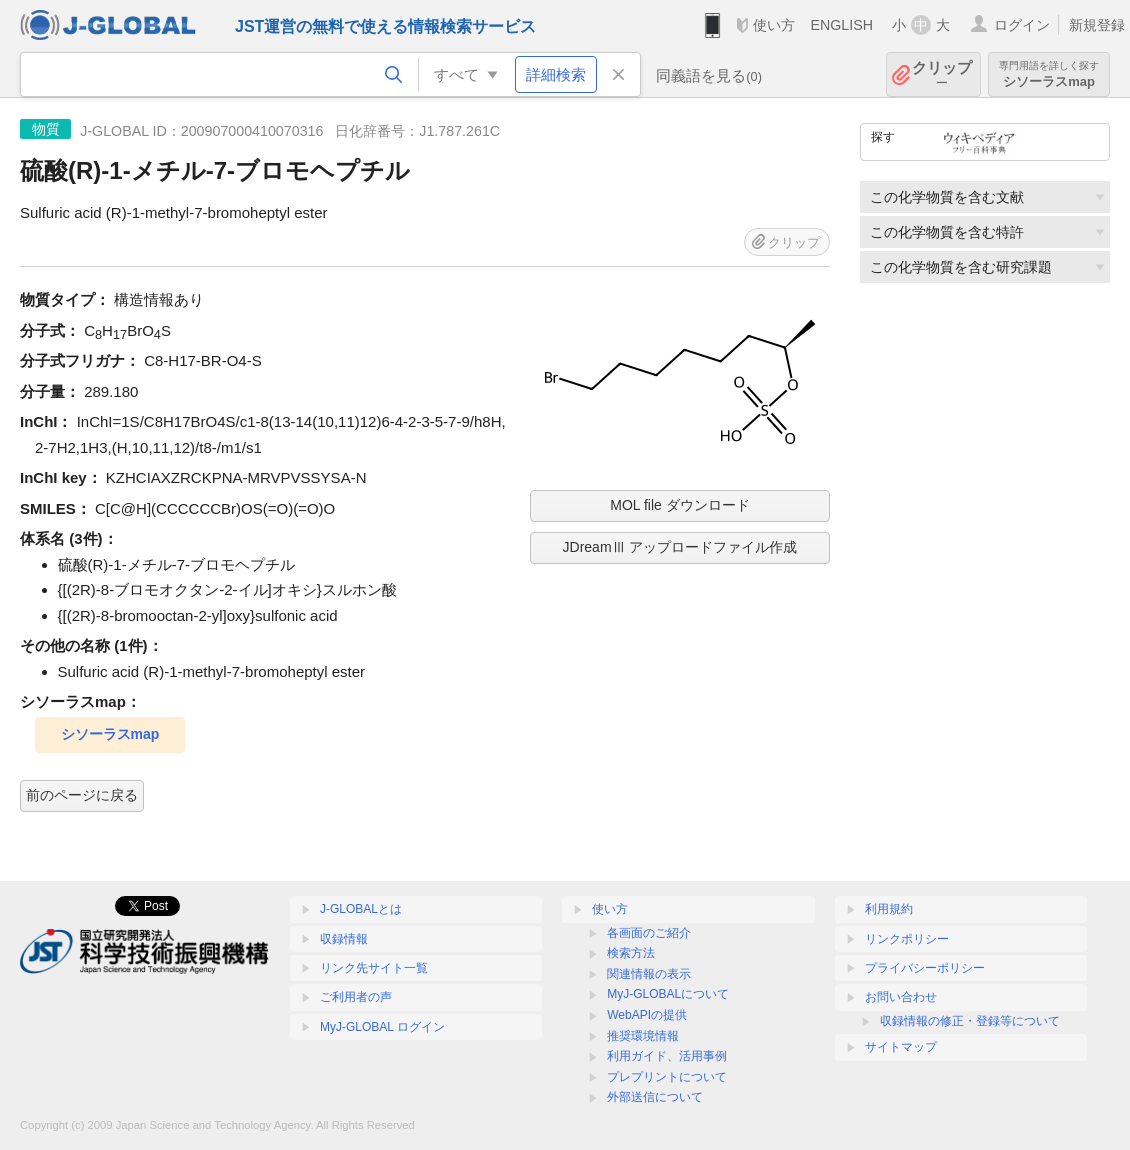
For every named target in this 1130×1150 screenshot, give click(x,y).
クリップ (942, 74)
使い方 (774, 25)
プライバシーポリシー (925, 968)
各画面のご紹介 (649, 933)
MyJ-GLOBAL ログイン (382, 1027)
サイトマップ (901, 1047)
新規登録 (1097, 25)
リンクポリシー (907, 939)
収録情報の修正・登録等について (970, 1021)
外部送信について (655, 1097)
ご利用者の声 (356, 997)
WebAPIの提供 (647, 1015)
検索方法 (631, 953)
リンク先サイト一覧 (374, 968)
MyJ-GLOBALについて (668, 994)
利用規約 (889, 909)
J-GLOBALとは (361, 909)
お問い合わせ (901, 997)
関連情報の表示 (649, 974)
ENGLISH (841, 25)
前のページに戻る (82, 795)
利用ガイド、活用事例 (667, 1056)
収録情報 (344, 939)
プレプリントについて (667, 1077)
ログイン (1022, 25)
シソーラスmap (1049, 74)
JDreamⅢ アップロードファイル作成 (680, 547)
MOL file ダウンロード (680, 505)
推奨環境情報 (643, 1036)
